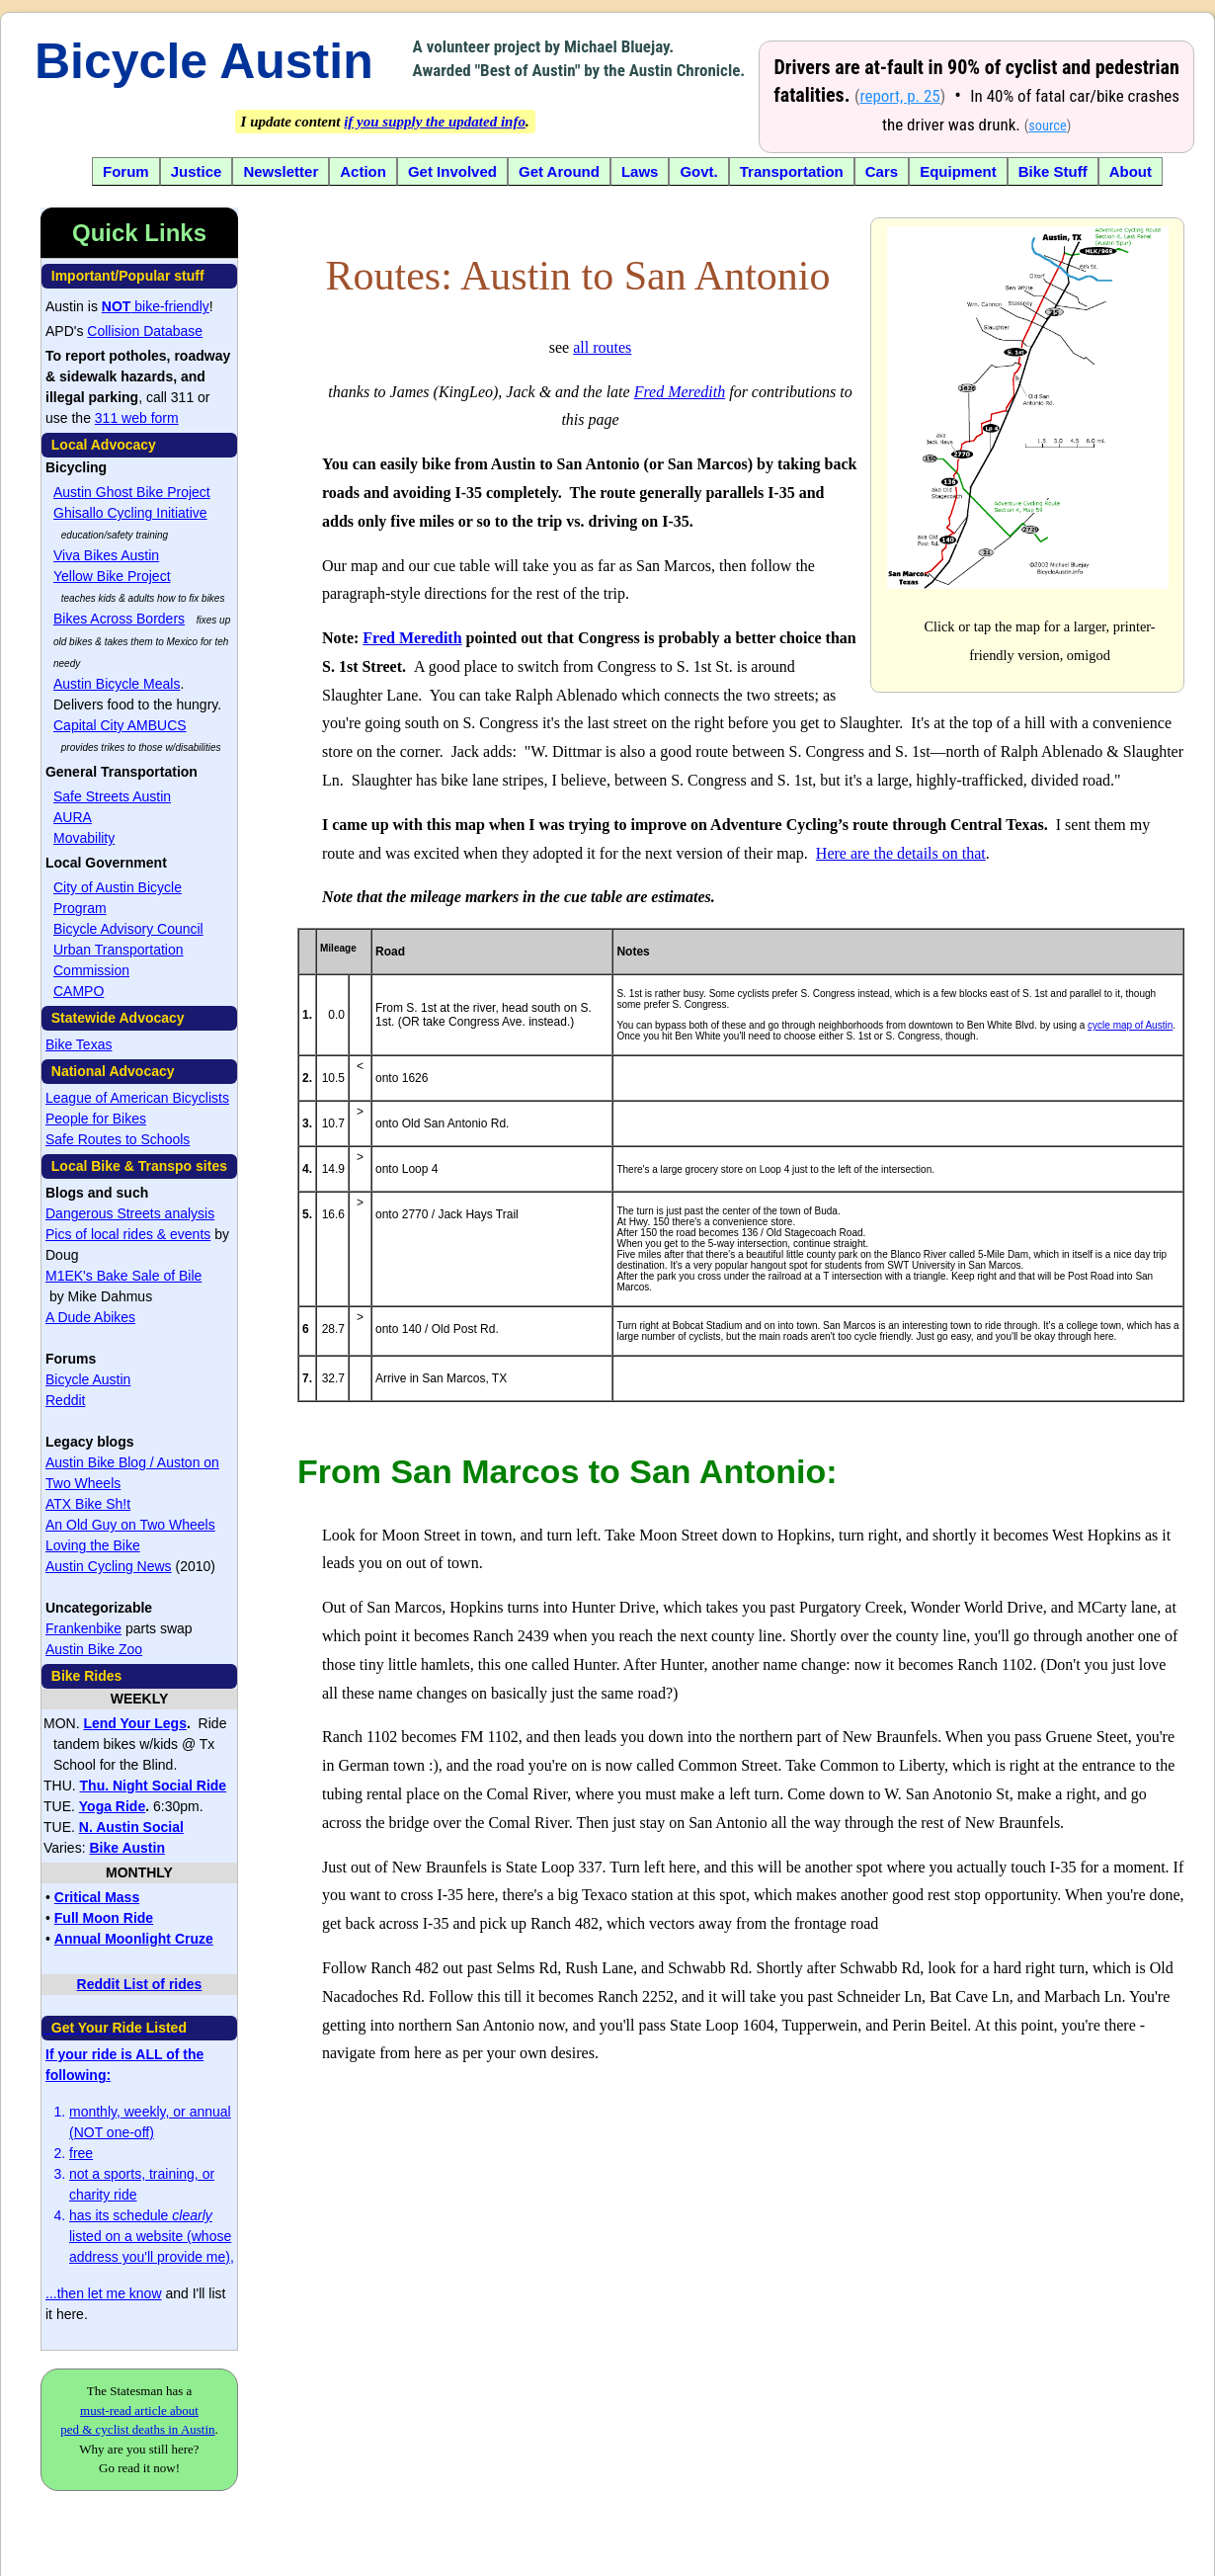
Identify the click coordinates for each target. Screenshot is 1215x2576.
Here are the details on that (901, 853)
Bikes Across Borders (119, 618)
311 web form (137, 418)
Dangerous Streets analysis (129, 1213)
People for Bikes (95, 1118)
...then (66, 2293)
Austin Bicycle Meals (116, 684)
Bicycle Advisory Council (128, 929)
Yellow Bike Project (112, 576)
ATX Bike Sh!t (87, 1504)
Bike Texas (78, 1044)
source (1047, 126)
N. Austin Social (131, 1827)
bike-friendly (155, 306)
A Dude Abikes (90, 1317)
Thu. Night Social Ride (153, 1785)
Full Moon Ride (103, 1918)
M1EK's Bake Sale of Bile (123, 1276)
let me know (125, 2293)
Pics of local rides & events (127, 1234)
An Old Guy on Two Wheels (130, 1525)
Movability (84, 838)
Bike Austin (127, 1848)
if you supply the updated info (435, 121)
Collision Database (144, 331)
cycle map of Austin (1130, 1025)
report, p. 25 (899, 96)
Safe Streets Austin (112, 796)
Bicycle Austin (204, 61)
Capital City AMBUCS (120, 725)
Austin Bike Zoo (93, 1649)
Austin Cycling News (108, 1566)
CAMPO (78, 991)
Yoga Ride (112, 1806)
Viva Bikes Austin (106, 555)
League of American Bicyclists (137, 1098)
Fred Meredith (680, 391)
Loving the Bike (92, 1545)
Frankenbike (83, 1628)
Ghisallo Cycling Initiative (130, 513)
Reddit (65, 1400)
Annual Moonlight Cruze (133, 1939)
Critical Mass (96, 1897)
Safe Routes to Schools (117, 1139)
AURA (72, 817)
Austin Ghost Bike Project (131, 492)
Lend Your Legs (135, 1723)
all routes (602, 347)
